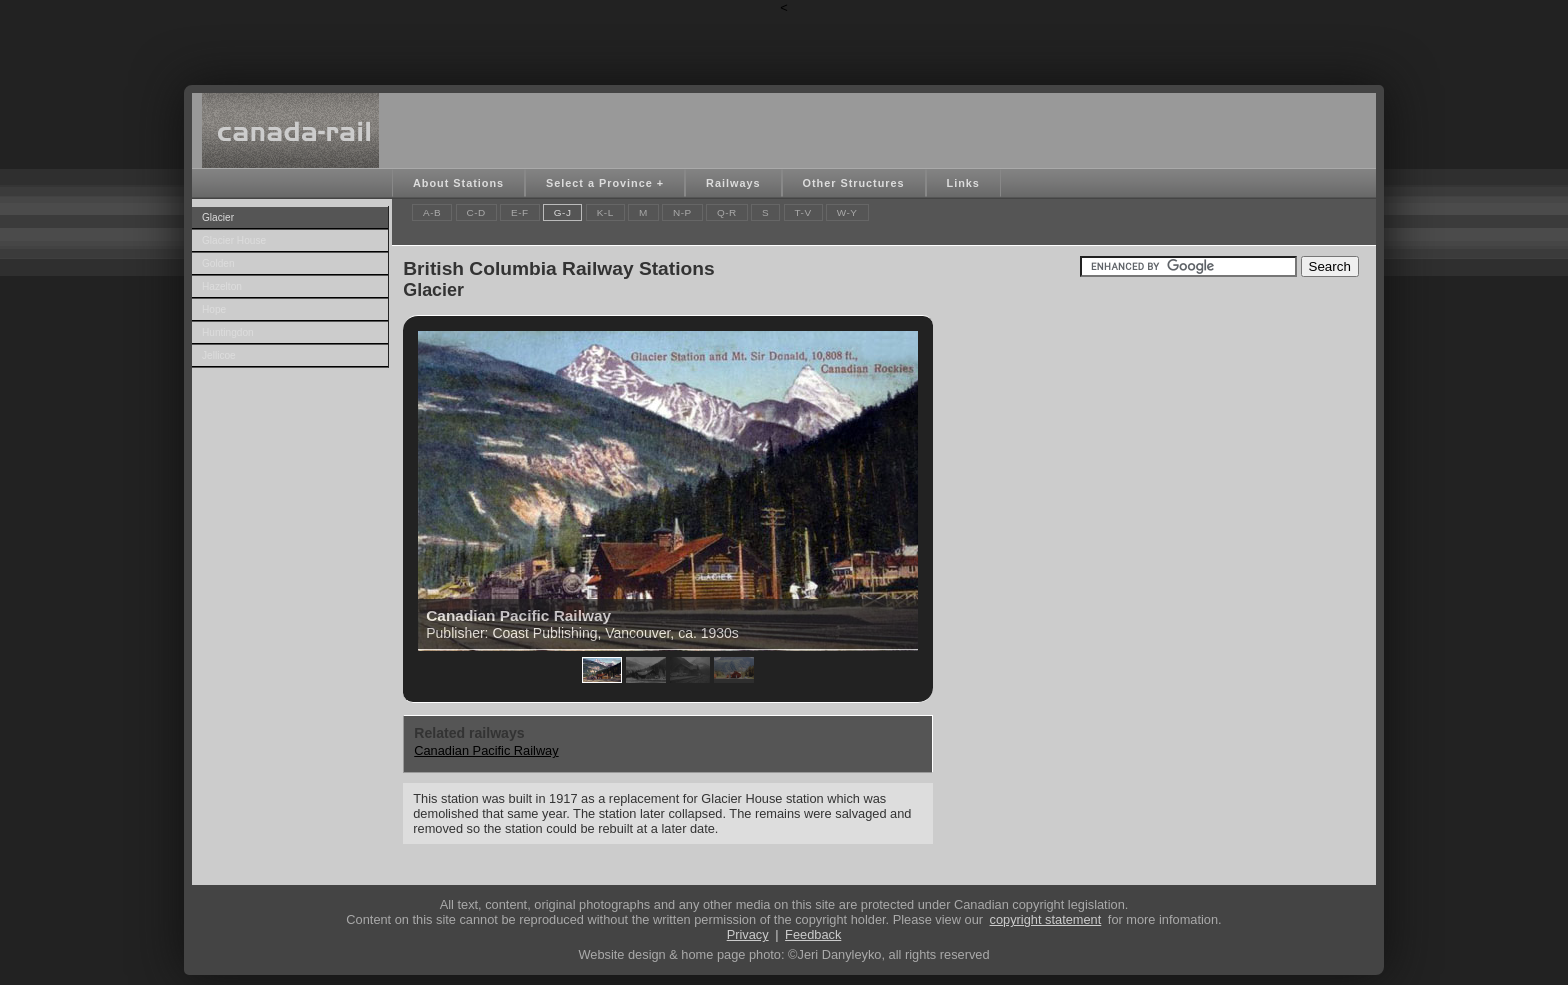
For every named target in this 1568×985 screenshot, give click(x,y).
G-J (563, 212)
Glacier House (234, 240)
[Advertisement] (784, 45)
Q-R (727, 212)
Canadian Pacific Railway (486, 750)
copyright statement (1046, 919)
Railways (733, 183)
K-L (605, 212)
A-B (432, 212)
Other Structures (854, 183)
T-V (803, 212)
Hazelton (222, 286)
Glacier (218, 217)
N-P (682, 212)
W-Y (847, 212)
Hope (214, 309)
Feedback (813, 934)
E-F (520, 212)
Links (963, 183)
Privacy (748, 934)
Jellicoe (219, 355)
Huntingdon (228, 332)
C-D (476, 212)
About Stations (458, 183)
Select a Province (599, 183)
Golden (218, 263)
